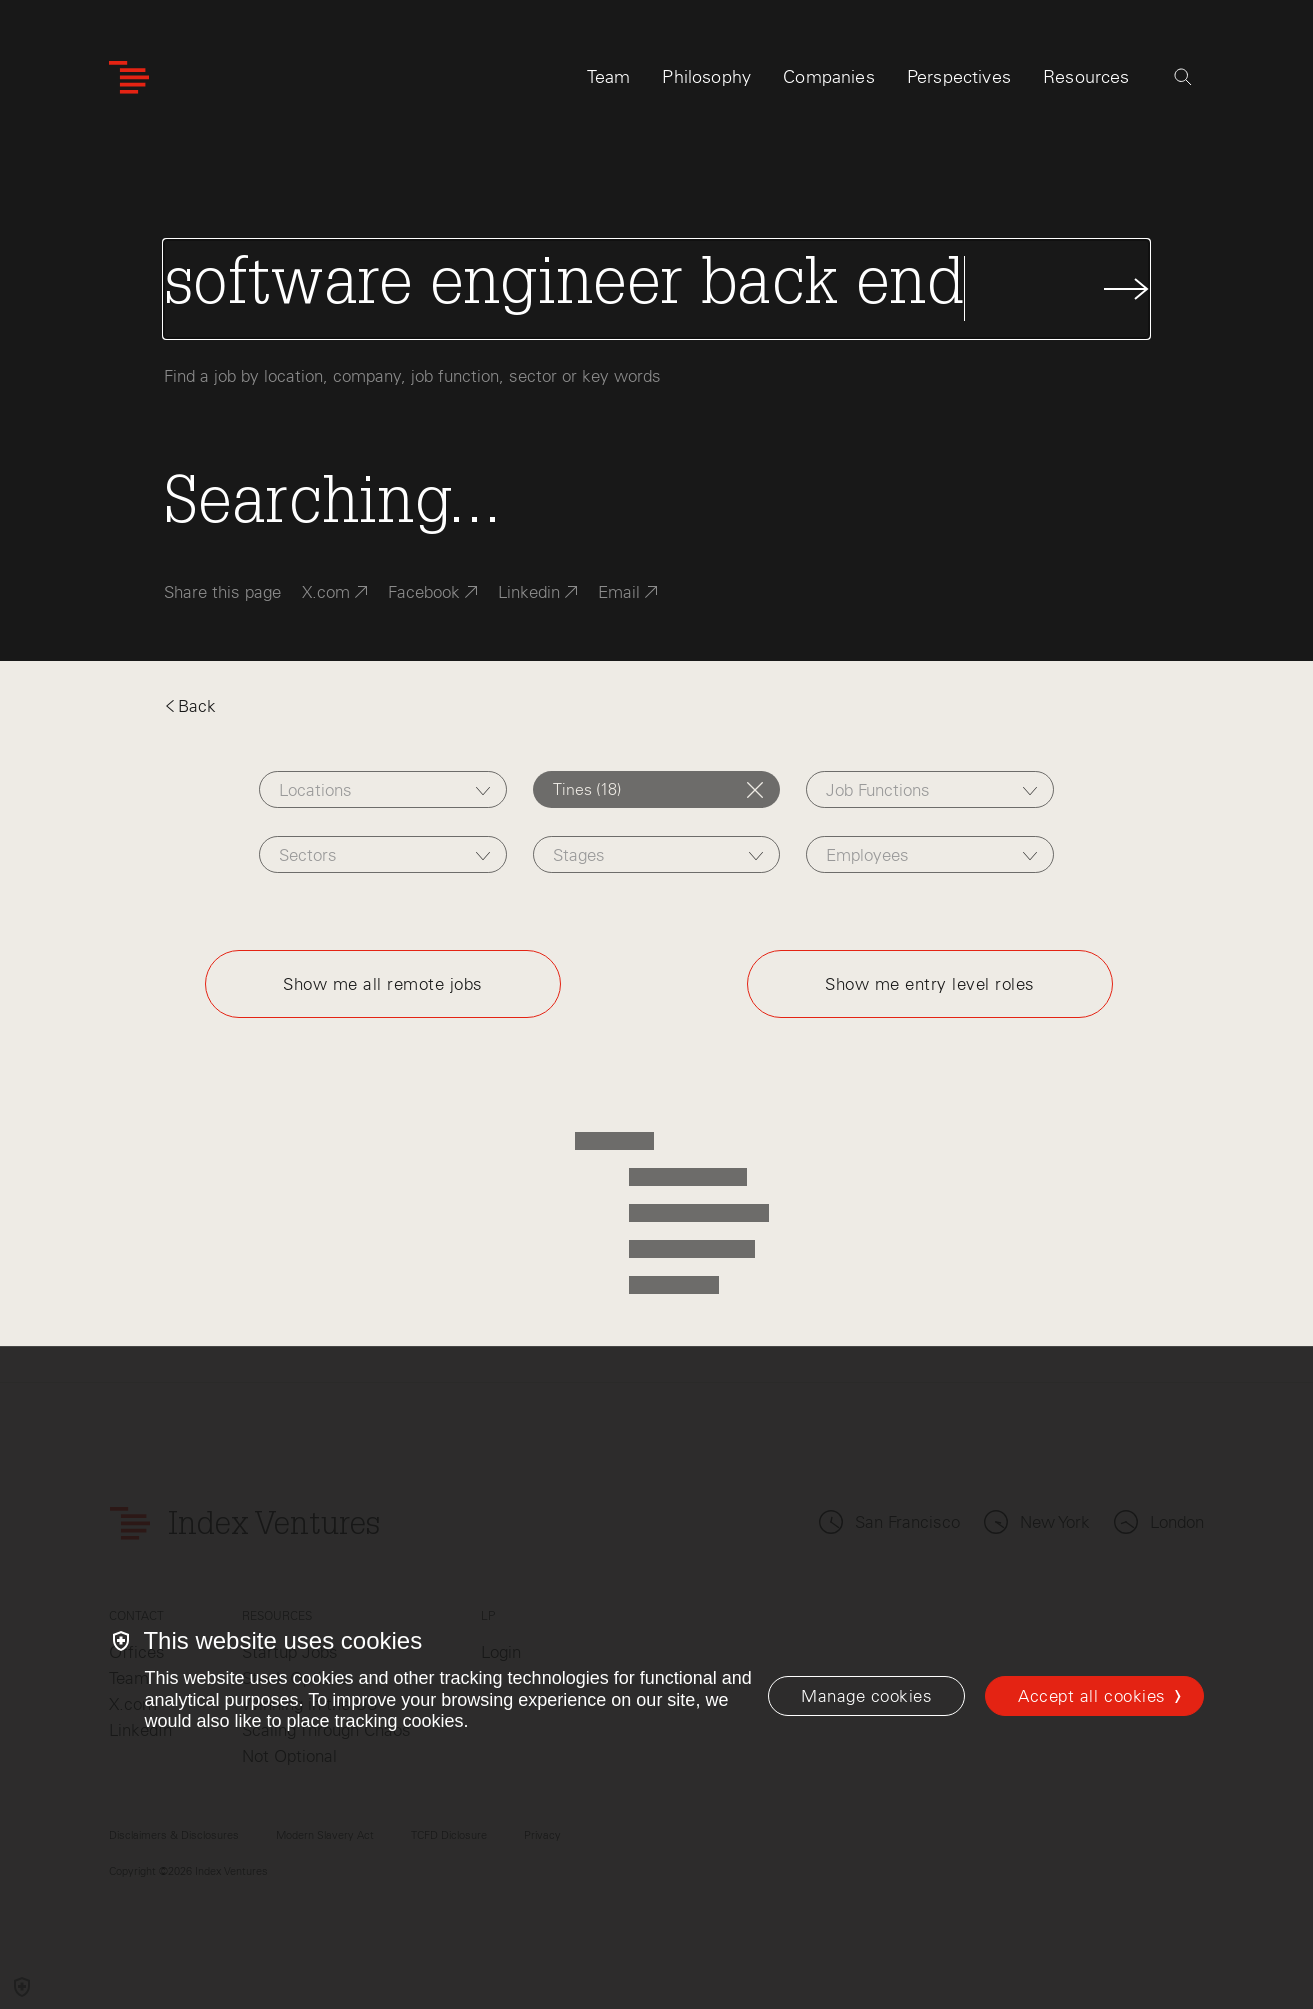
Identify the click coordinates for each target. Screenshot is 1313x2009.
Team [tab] (609, 77)
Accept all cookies (1091, 1696)
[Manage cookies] (866, 1696)
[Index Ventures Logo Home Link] (129, 77)
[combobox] (382, 789)
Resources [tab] (1086, 77)
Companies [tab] (829, 77)
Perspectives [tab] (959, 77)
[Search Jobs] (656, 289)
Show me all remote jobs (383, 984)
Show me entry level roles (930, 984)
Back (190, 706)
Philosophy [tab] (706, 77)
